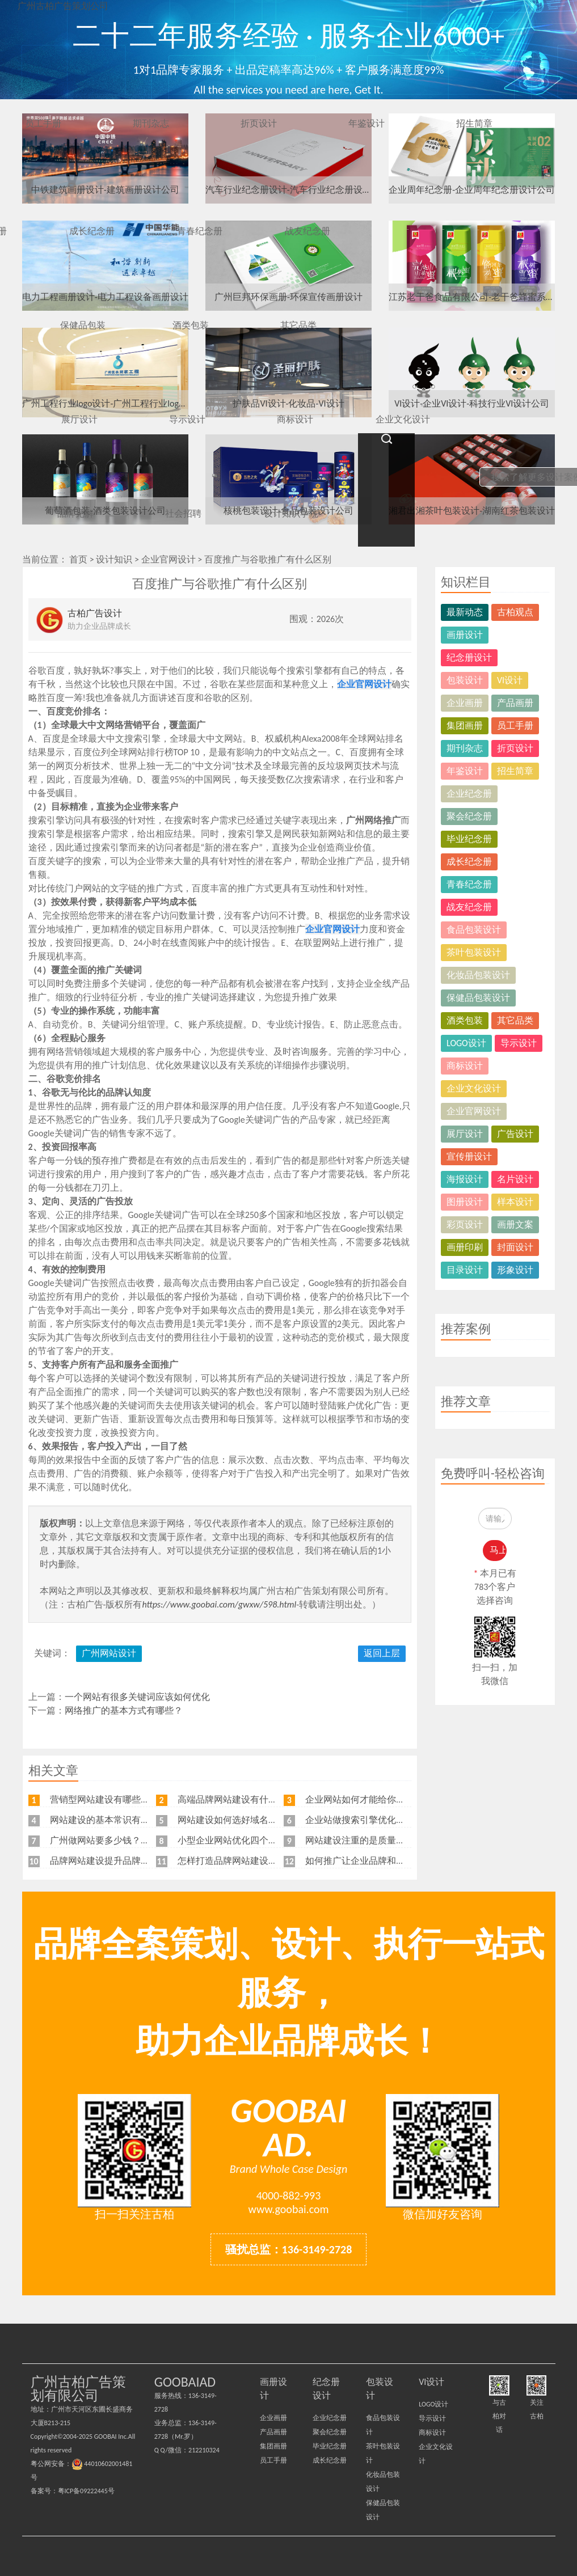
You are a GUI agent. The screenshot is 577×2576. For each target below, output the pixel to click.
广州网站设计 (109, 1653)
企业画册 (465, 702)
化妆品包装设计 (478, 975)
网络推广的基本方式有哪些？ (124, 1710)
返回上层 (382, 1653)
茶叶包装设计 (474, 952)
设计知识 (114, 559)
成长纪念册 (469, 861)
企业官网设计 (168, 559)
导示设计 (518, 1043)
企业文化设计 (474, 1088)
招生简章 (515, 770)
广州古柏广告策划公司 (63, 6)
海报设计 (465, 1179)
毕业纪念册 (469, 839)
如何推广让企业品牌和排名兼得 (368, 1860)
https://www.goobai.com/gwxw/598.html (219, 1604)
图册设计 (465, 1201)
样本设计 (515, 1201)
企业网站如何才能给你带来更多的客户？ (387, 1799)
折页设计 (515, 748)
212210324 (204, 2450)
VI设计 (510, 680)
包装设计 (465, 680)
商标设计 (465, 1065)
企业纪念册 (469, 793)
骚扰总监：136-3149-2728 (288, 2249)
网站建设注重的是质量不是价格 (368, 1840)
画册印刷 (465, 1247)
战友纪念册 (469, 907)
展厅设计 (465, 1133)
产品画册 (515, 702)
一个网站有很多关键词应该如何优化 (137, 1696)
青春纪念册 (469, 884)
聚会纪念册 (469, 816)
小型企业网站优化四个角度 (232, 1840)
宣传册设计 (469, 1156)
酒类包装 (465, 1020)
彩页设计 (465, 1224)
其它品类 (515, 1020)
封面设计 (515, 1247)
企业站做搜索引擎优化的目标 (364, 1819)
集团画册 (465, 725)
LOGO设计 (466, 1043)
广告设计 (515, 1133)
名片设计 (515, 1179)
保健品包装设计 (478, 997)
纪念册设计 (469, 657)
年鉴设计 (465, 770)
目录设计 (465, 1269)
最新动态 (465, 612)
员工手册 (515, 725)
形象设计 (515, 1269)
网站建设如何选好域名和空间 (237, 1819)
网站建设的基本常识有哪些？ (109, 1819)
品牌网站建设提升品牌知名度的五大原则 (131, 1860)
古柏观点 (515, 612)
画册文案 (515, 1224)
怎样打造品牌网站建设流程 (232, 1860)
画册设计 (465, 634)
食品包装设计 (474, 929)
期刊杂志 (465, 748)
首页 (78, 559)
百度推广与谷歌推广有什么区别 (267, 559)
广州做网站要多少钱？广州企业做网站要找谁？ (145, 1840)
